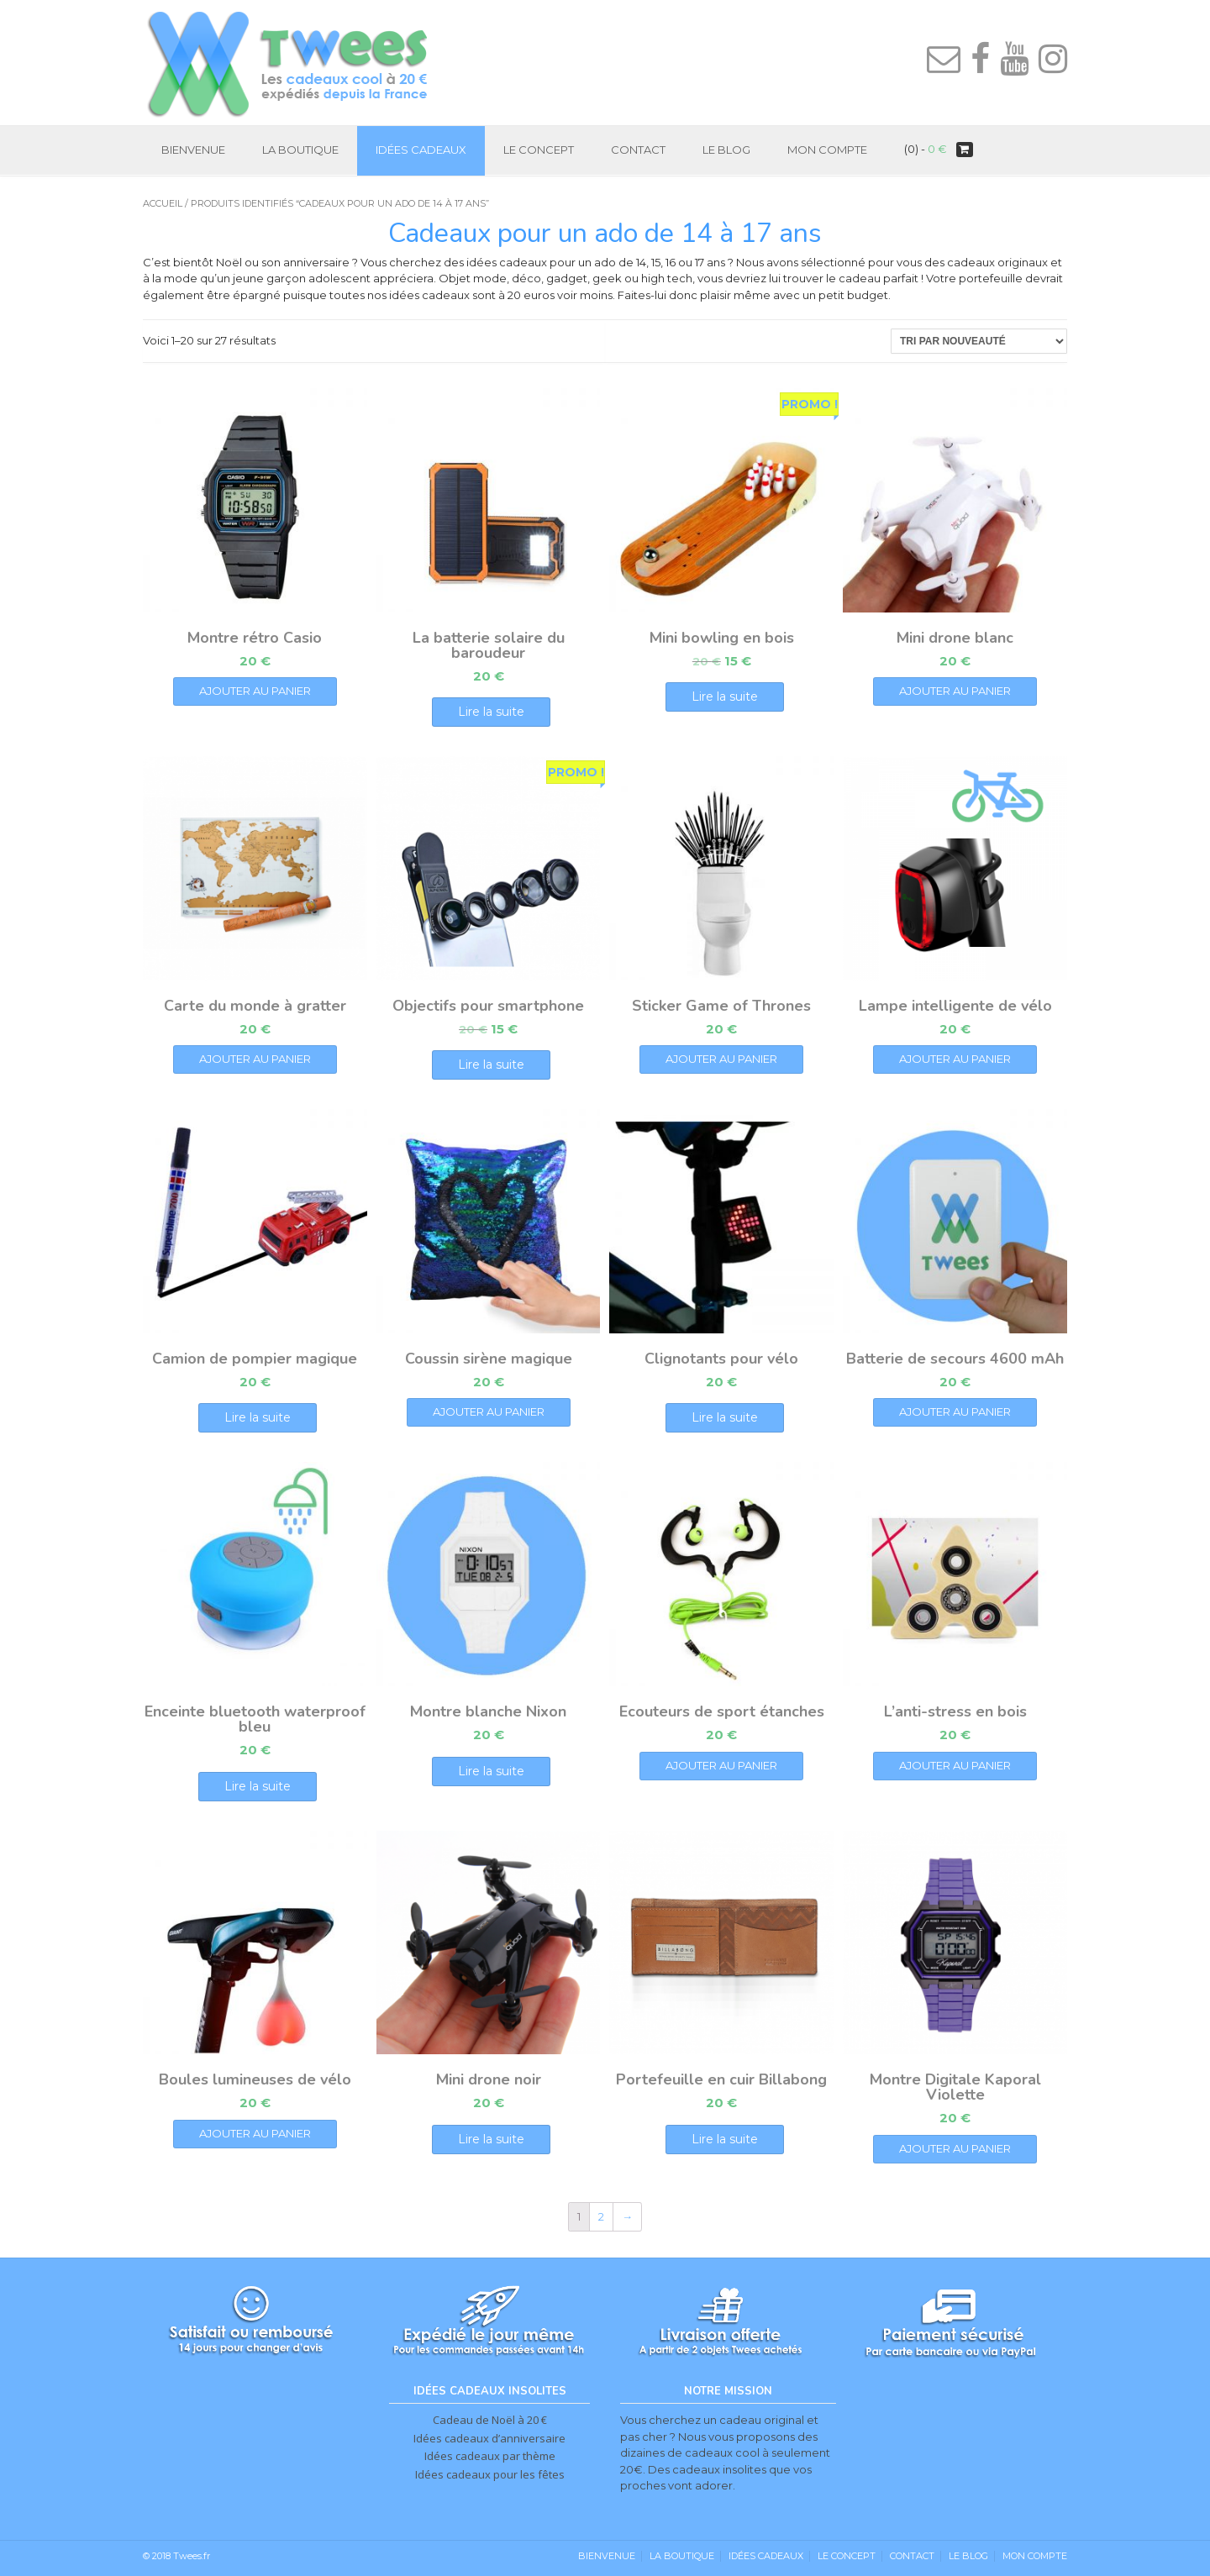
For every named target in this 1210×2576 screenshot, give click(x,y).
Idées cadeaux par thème (489, 2455)
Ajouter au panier (255, 690)
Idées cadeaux (421, 149)
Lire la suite (491, 711)
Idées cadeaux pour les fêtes (490, 2474)
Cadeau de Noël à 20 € (490, 2419)
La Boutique (300, 149)
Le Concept (538, 149)
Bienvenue (193, 149)
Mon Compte (827, 149)
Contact (638, 149)
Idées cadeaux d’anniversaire (489, 2438)
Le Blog (726, 149)
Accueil (162, 203)
